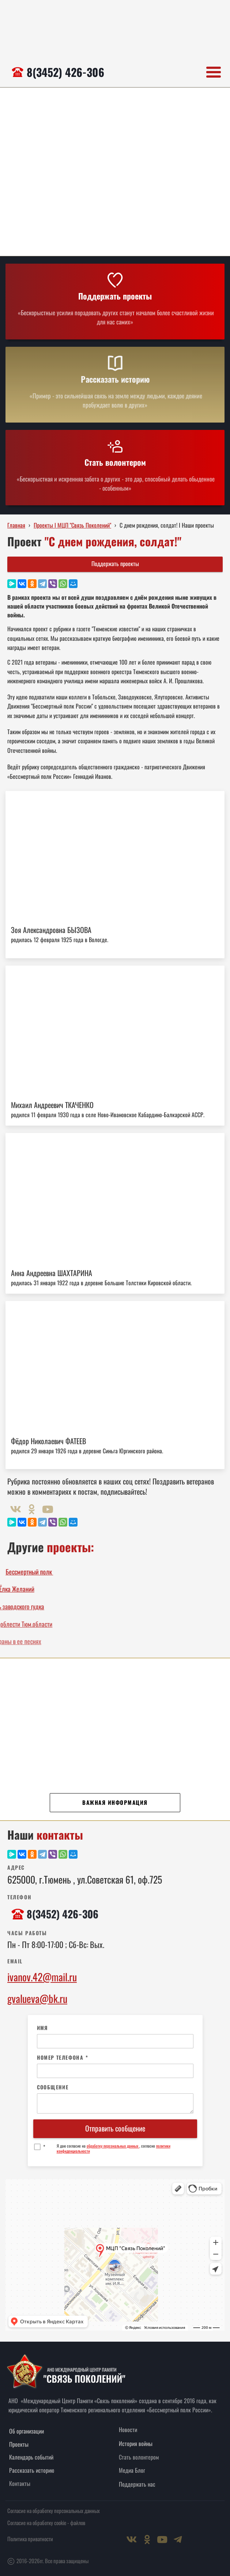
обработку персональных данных (113, 2146)
